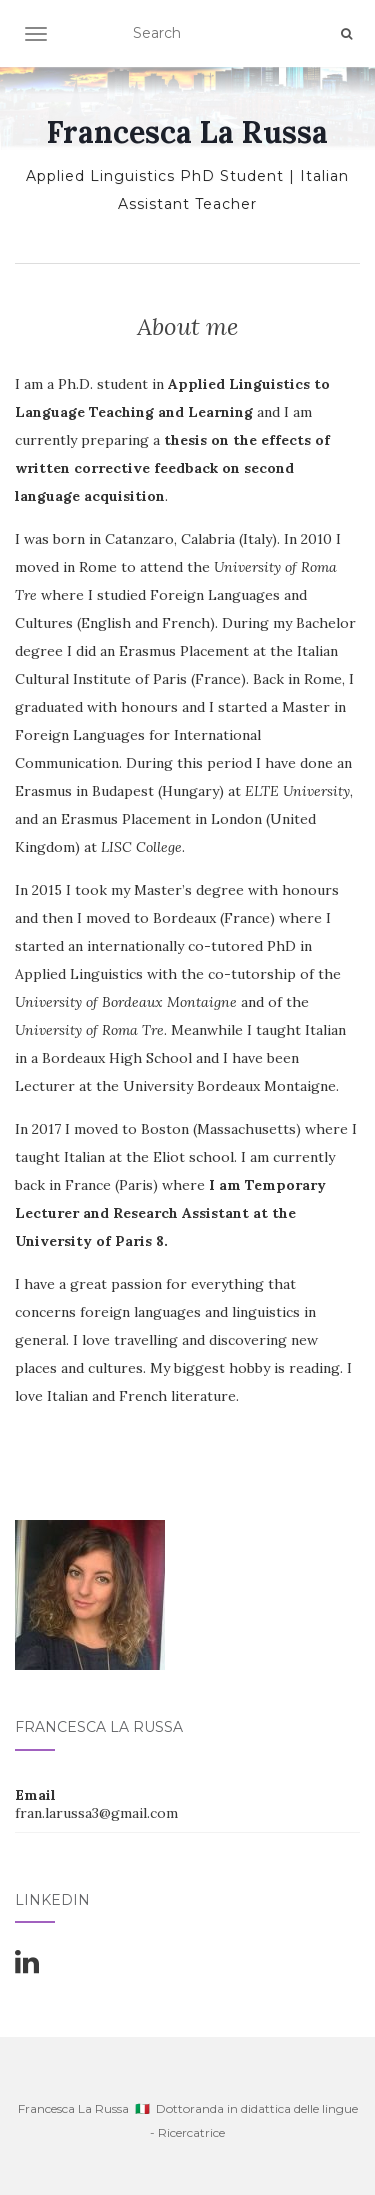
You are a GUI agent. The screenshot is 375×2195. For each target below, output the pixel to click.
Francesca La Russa (187, 132)
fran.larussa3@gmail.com (96, 1813)
